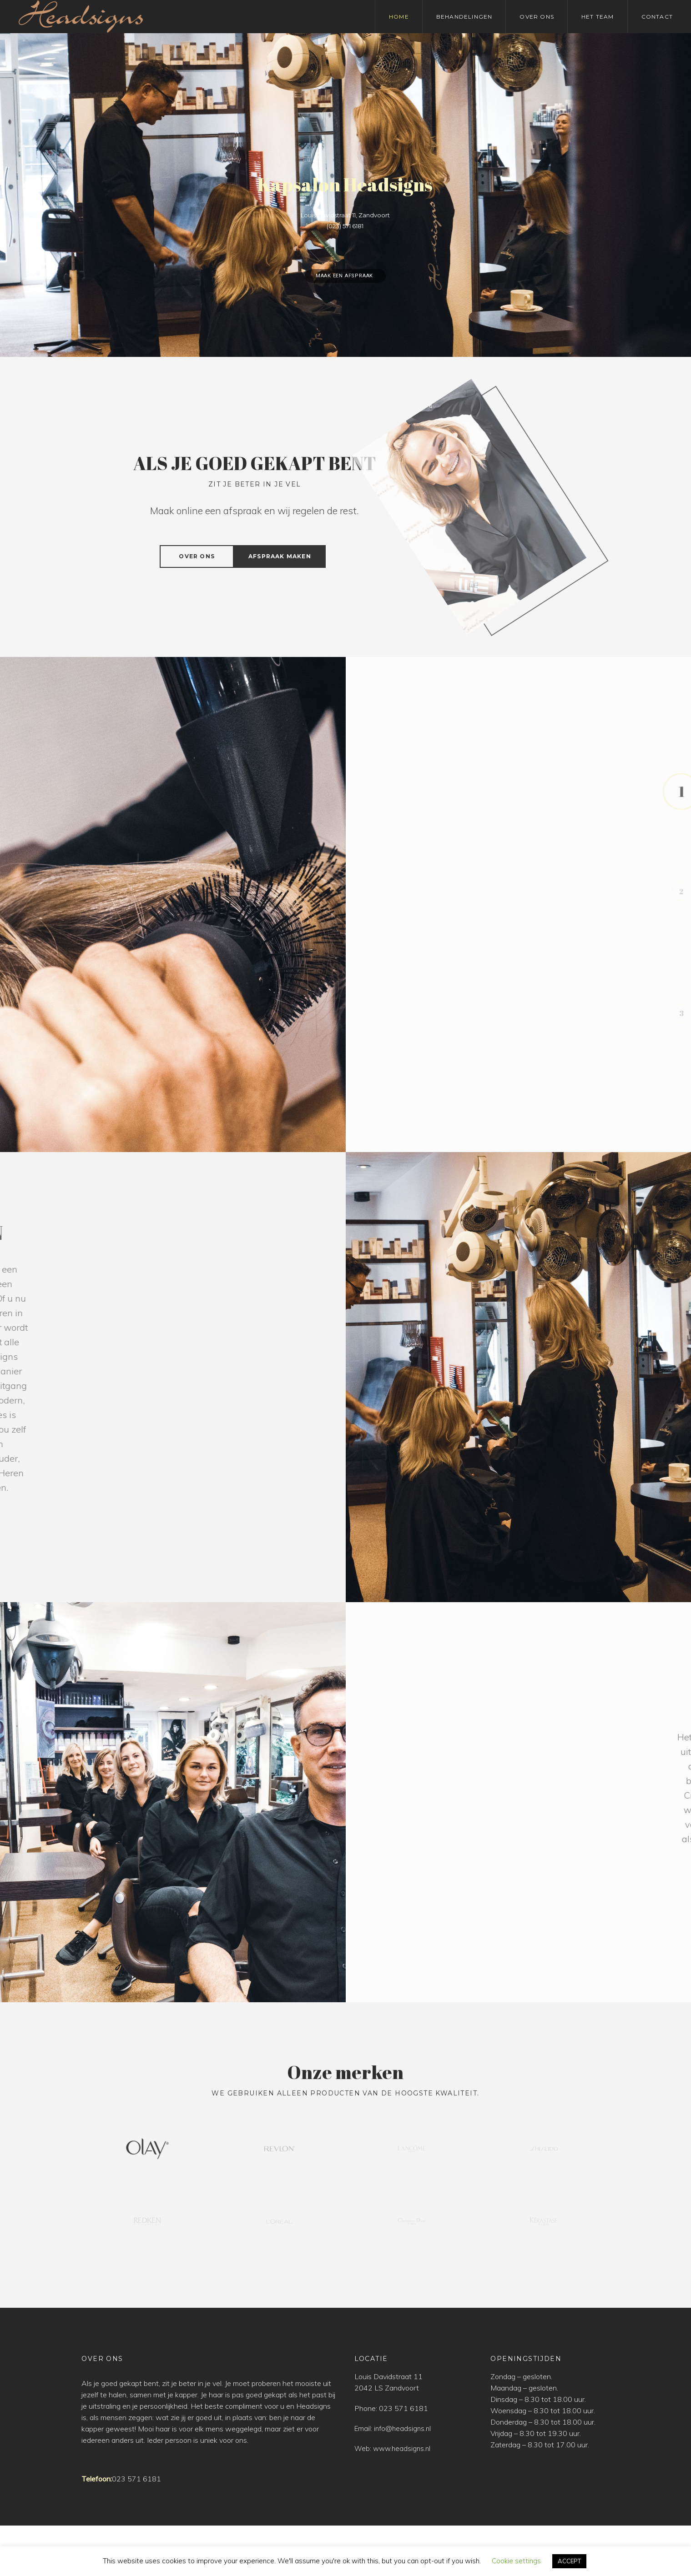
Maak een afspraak (345, 276)
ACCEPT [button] (569, 2561)
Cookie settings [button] (516, 2560)
